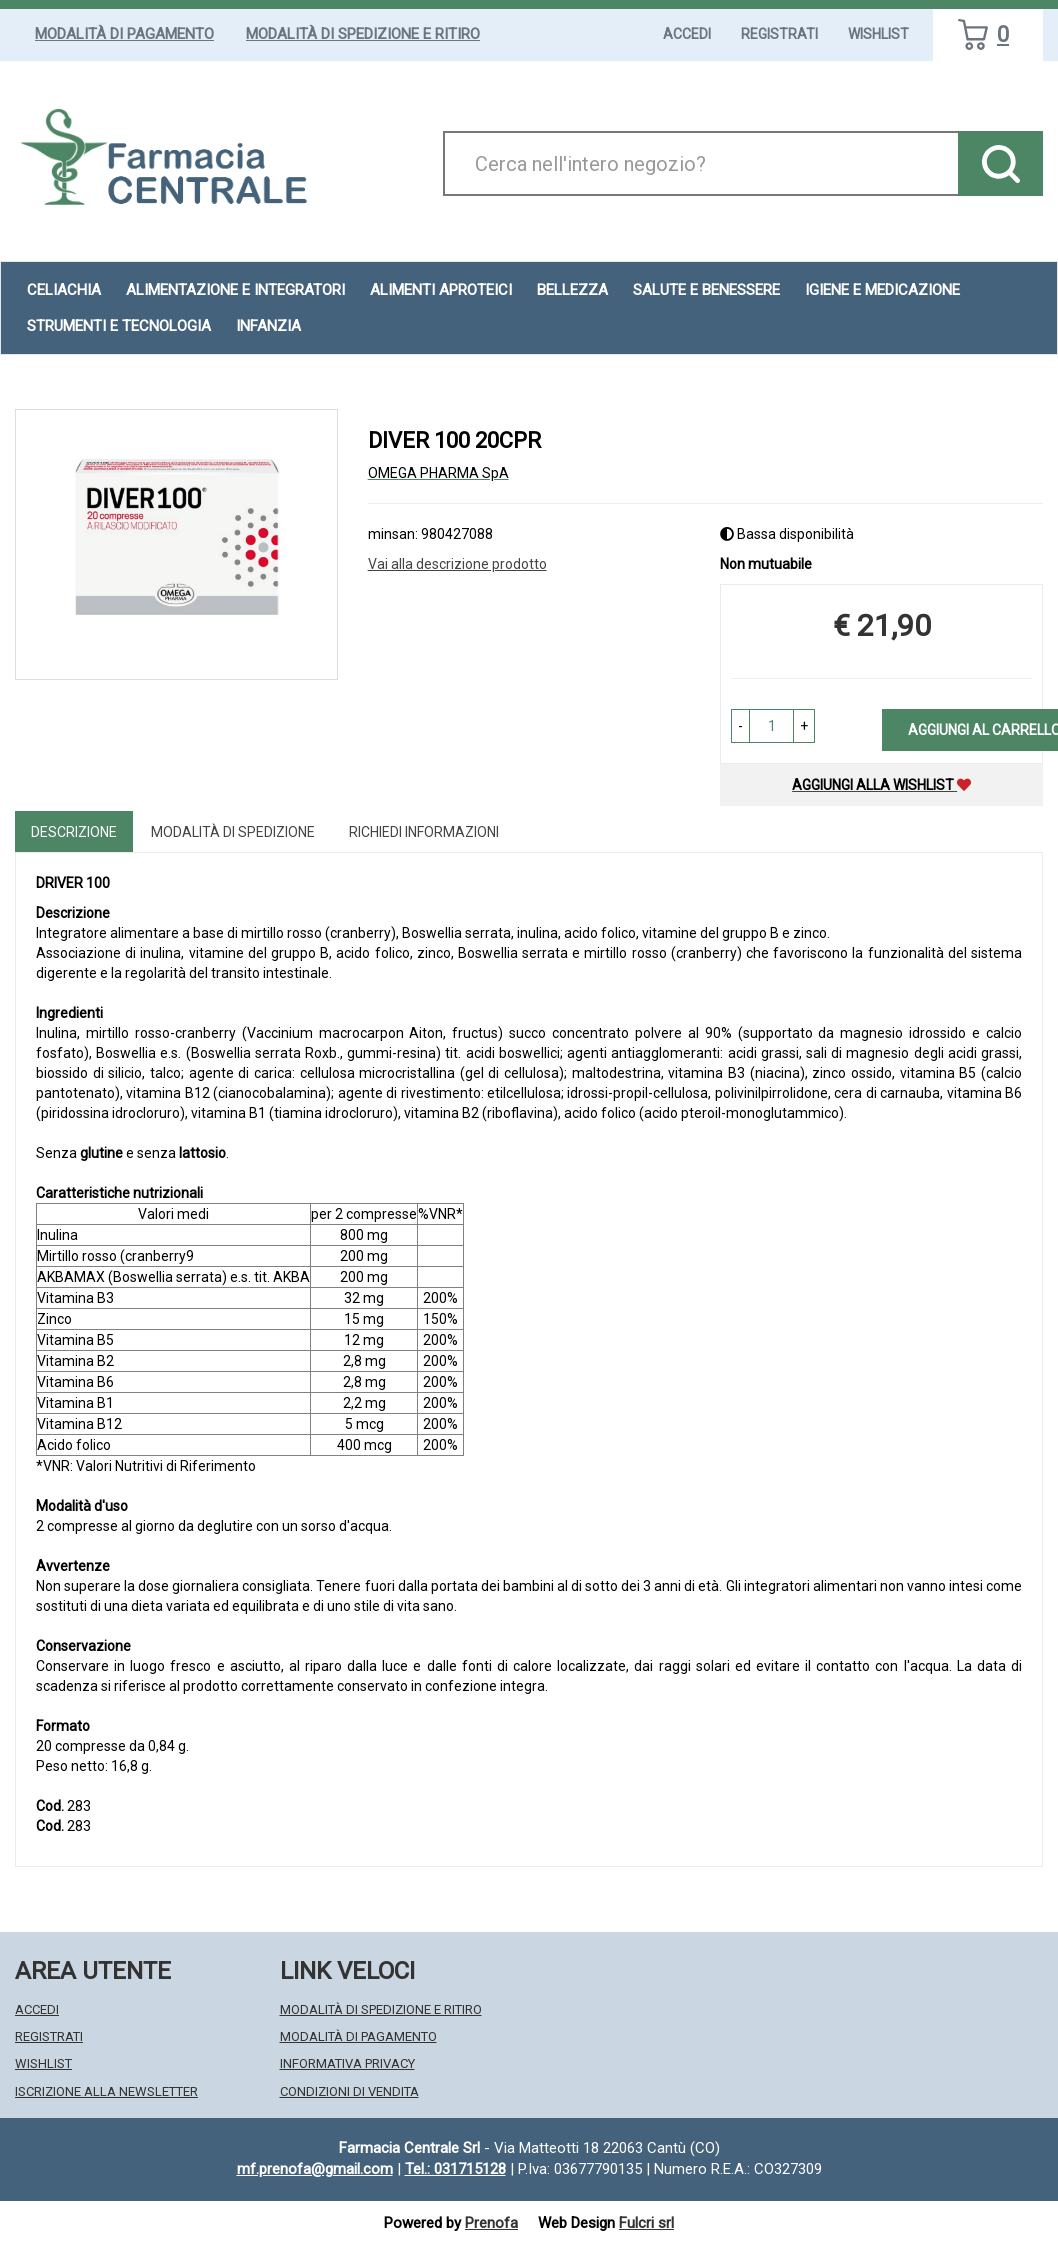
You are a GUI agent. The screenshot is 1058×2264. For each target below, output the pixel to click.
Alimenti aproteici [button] (441, 290)
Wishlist (878, 34)
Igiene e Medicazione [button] (882, 290)
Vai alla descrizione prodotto (457, 564)
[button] (740, 726)
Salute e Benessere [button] (706, 290)
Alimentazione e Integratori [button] (235, 290)
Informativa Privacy (347, 2063)
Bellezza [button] (572, 290)
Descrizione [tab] (74, 832)
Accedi (687, 34)
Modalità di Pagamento (124, 34)
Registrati (779, 34)
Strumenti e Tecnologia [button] (119, 326)
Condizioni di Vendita (349, 2091)
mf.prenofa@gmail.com (315, 2169)
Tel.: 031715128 (455, 2169)
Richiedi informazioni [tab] (424, 832)
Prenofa (491, 2223)
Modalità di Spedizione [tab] (233, 832)
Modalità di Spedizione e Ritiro (363, 34)
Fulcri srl (646, 2223)
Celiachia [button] (64, 290)
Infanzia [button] (268, 326)
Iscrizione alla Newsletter (106, 2091)
